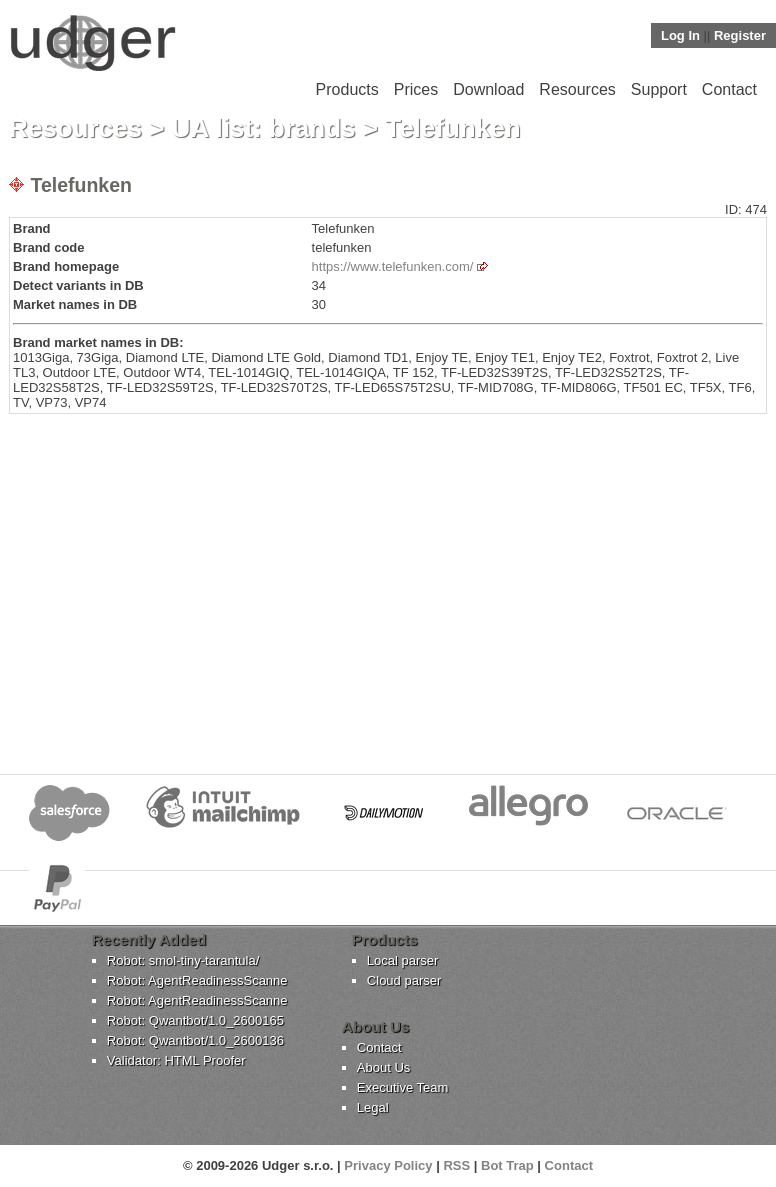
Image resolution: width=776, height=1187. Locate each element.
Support (659, 89)
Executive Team (403, 1087)
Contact (729, 89)
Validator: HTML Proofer (176, 1060)
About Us (383, 1067)
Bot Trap (507, 1165)
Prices (416, 89)
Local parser (403, 960)
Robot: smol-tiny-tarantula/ (183, 960)
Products (347, 89)
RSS (456, 1165)
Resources (577, 89)
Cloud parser (404, 980)
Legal (373, 1107)
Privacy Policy (388, 1165)
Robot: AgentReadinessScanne (197, 980)
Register (740, 35)
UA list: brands (264, 128)
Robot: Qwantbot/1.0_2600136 (195, 1040)
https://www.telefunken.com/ (393, 266)
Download (488, 89)
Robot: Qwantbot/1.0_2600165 (195, 1020)
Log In (680, 35)
